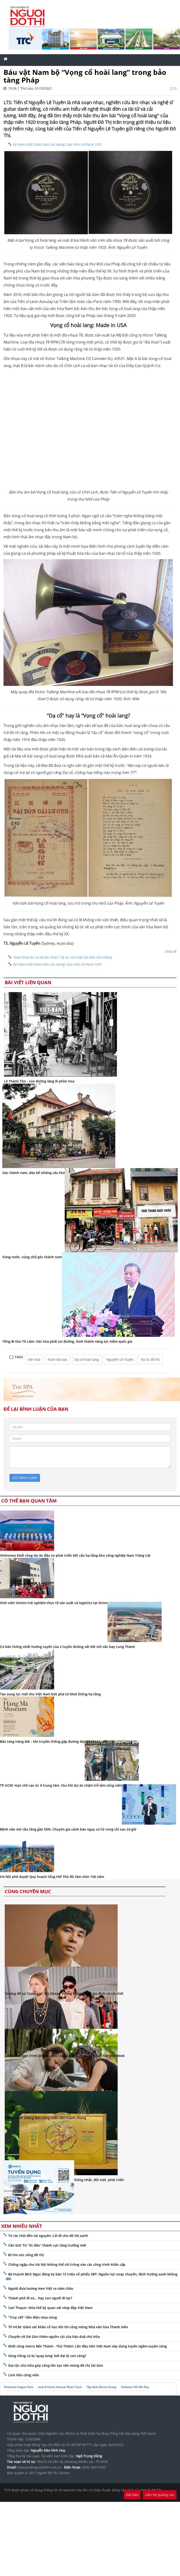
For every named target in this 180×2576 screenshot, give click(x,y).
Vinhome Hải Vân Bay (135, 2387)
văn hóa (34, 1359)
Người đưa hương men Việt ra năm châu (40, 2288)
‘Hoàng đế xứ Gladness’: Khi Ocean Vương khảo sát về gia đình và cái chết (64, 1993)
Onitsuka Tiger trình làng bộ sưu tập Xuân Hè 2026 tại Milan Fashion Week (65, 2055)
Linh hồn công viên (23, 2375)
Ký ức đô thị (150, 1359)
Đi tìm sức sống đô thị (26, 2255)
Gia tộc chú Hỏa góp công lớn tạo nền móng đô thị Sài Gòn (55, 2365)
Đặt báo (132, 2494)
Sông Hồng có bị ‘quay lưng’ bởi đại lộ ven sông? (47, 2356)
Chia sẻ (170, 951)
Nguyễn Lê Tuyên (120, 1359)
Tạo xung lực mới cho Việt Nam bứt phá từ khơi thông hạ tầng (50, 1694)
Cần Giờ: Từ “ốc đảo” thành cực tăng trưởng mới (47, 2245)
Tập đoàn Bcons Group (101, 2387)
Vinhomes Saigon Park (18, 2387)
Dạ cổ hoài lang (87, 1359)
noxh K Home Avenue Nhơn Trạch (60, 2387)
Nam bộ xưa (57, 1359)
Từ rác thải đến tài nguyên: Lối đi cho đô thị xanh (48, 2235)
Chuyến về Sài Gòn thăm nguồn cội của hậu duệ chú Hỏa (54, 2336)
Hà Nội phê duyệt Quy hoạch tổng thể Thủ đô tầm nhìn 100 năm (52, 1876)
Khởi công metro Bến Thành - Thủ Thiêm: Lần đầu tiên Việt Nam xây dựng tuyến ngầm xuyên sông (87, 2346)
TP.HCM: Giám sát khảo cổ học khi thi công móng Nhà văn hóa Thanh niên (68, 2327)
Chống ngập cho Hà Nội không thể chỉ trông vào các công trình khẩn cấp (66, 2264)
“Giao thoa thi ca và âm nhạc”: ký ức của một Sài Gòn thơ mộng (63, 957)
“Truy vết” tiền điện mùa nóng (32, 2317)
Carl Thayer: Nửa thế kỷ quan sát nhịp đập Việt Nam (50, 2307)
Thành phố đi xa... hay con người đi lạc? (40, 2298)
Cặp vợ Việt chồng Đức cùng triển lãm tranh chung (45, 2118)
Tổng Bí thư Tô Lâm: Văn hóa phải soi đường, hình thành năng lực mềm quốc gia (67, 1341)
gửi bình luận (24, 1477)
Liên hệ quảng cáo (159, 2494)
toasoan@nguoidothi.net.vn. (40, 2467)
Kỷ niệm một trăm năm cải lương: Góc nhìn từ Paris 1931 (57, 144)
